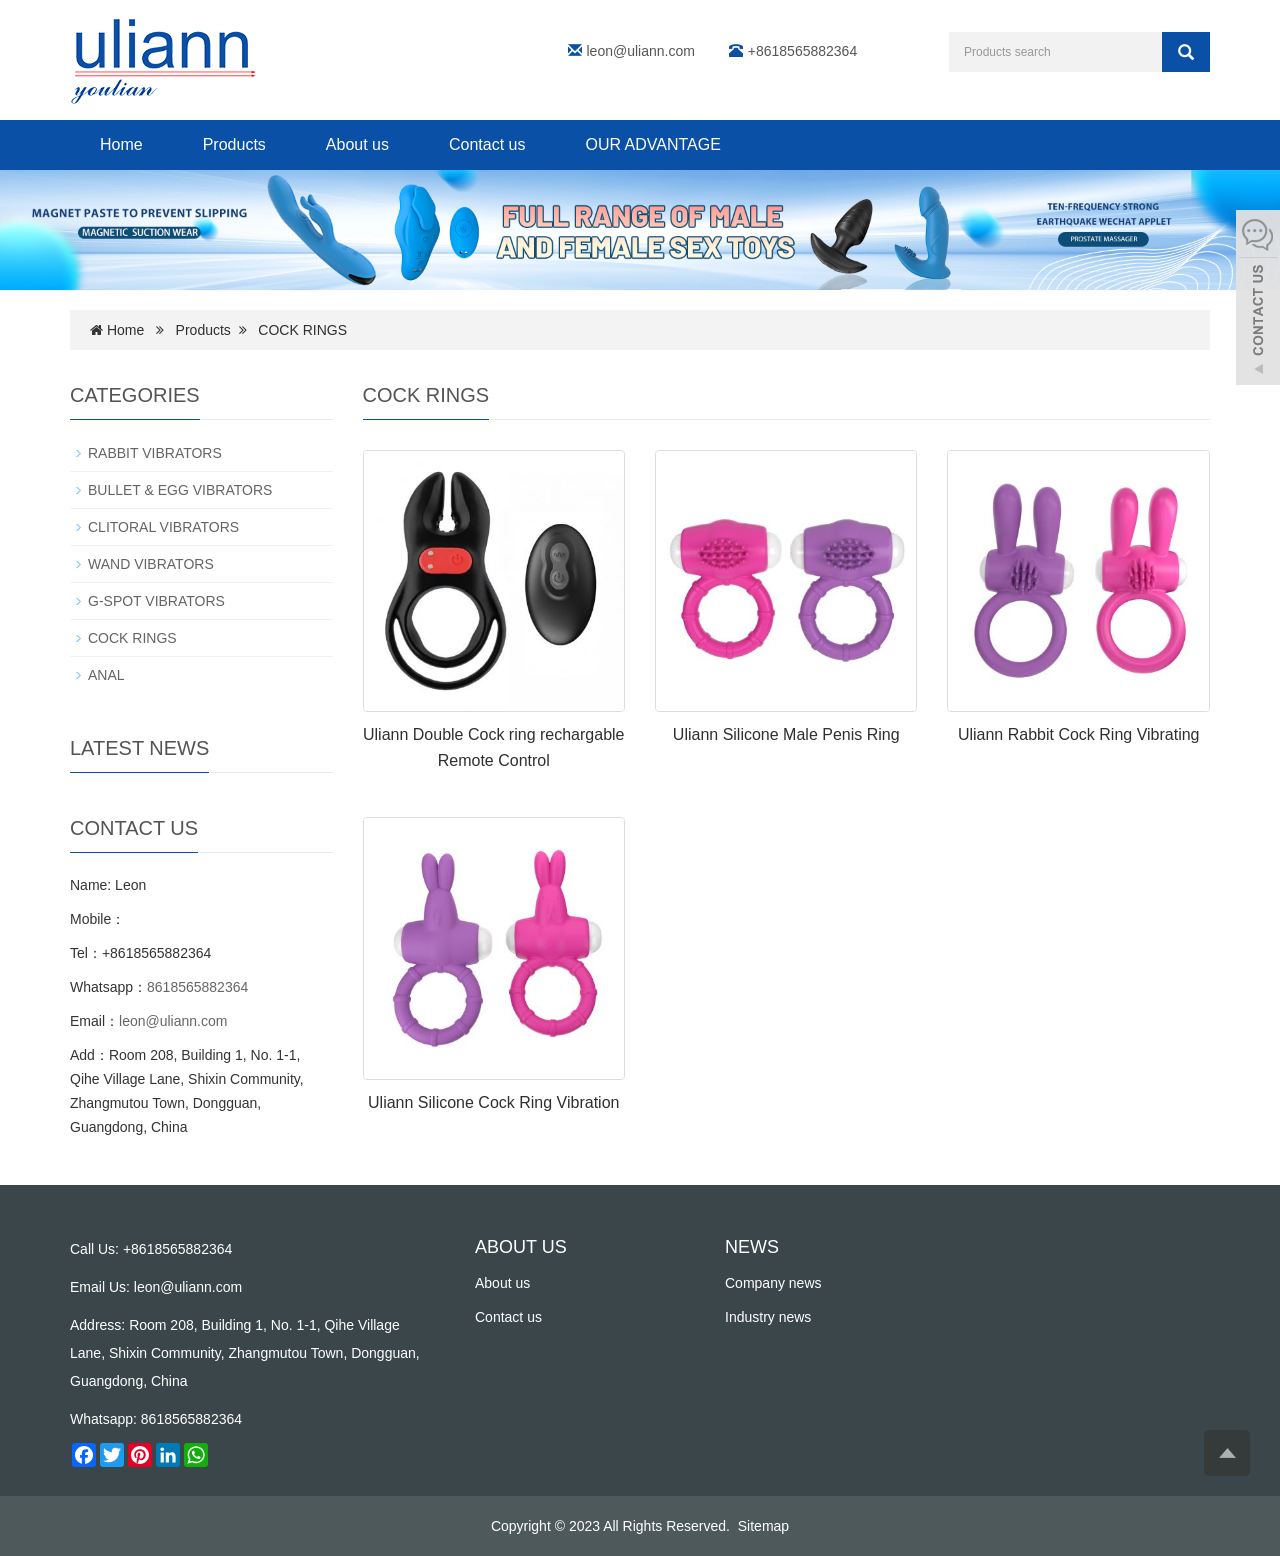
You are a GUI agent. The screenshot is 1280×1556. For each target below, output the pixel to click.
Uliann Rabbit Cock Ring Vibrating (1079, 734)
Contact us (487, 144)
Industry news (768, 1317)
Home (121, 144)
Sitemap (763, 1526)
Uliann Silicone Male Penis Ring (786, 734)
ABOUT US (521, 1247)
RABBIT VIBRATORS (155, 453)
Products (234, 144)
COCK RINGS (302, 330)
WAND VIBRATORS (151, 564)
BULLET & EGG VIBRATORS (180, 490)
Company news (773, 1283)
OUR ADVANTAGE (652, 144)
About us (357, 144)
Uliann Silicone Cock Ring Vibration (493, 1102)
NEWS (752, 1247)
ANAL (106, 675)
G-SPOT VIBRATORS (156, 601)
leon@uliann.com (641, 51)
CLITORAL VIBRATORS (163, 527)
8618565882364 (197, 987)
